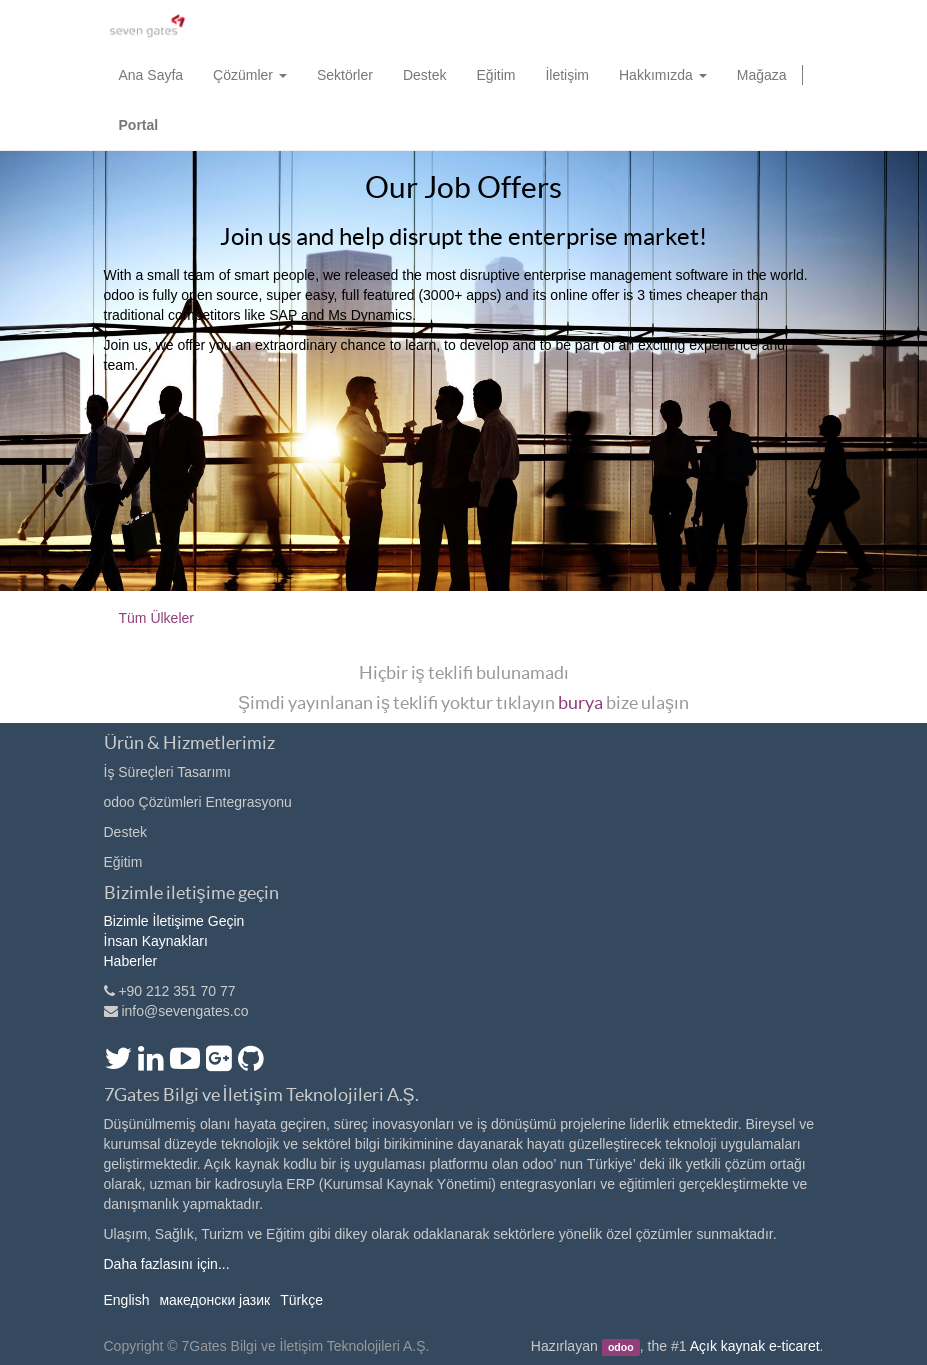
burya (580, 702)
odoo (621, 1347)
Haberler (131, 961)
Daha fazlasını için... (167, 1264)
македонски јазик (214, 1300)
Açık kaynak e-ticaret (755, 1346)
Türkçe (301, 1300)
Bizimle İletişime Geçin (174, 921)
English (127, 1300)
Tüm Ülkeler (156, 618)
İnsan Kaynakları (156, 941)
